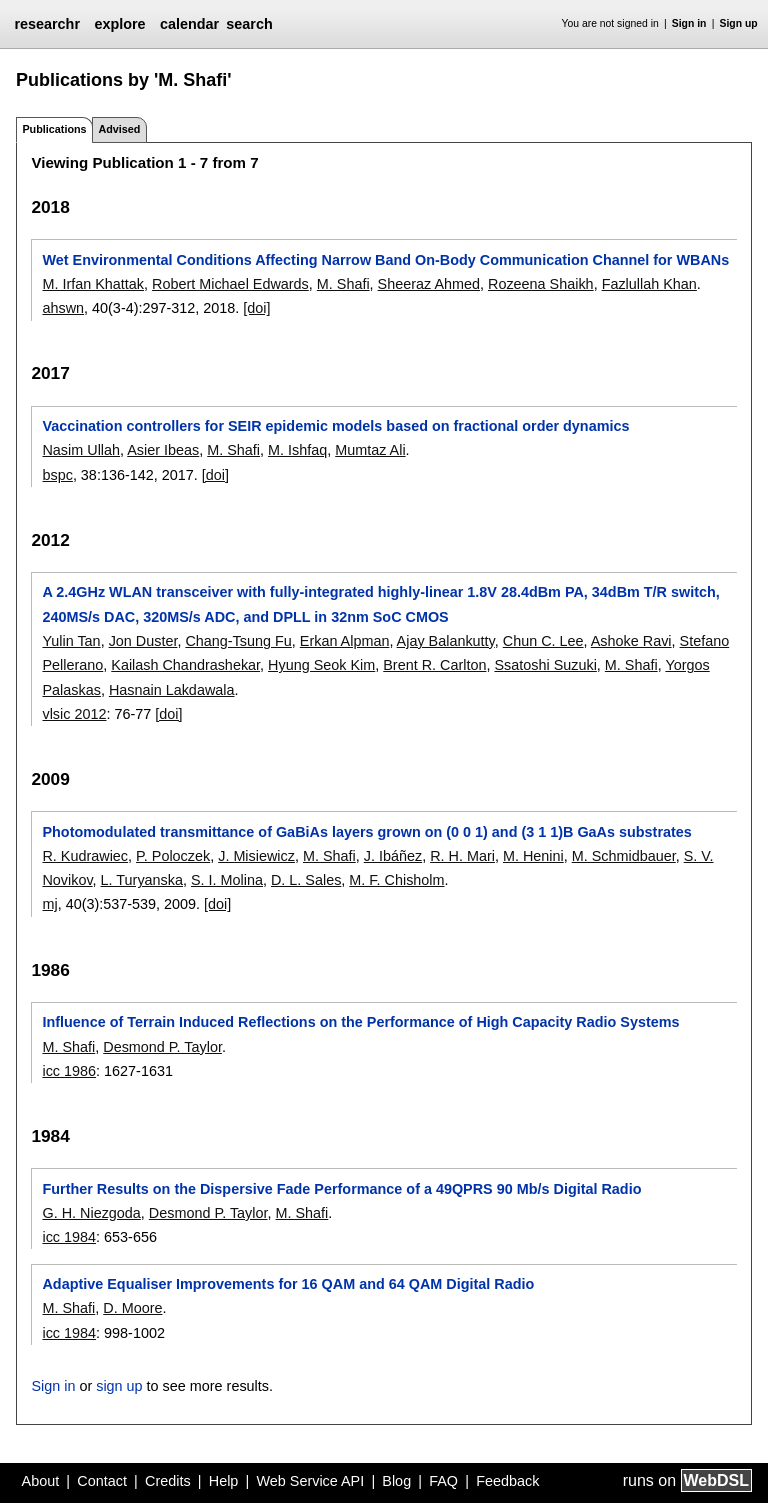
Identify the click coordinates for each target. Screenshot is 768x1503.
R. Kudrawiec (85, 856)
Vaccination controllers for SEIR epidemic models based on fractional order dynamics (335, 426)
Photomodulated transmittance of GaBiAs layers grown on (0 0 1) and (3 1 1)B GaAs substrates (366, 832)
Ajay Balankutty (446, 641)
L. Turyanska (142, 880)
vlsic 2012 (74, 714)
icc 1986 (69, 1071)
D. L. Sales (306, 880)
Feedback (507, 1481)
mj (49, 904)
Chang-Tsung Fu (238, 641)
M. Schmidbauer (624, 856)
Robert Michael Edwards (230, 284)
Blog (396, 1481)
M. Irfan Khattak (93, 284)
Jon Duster (143, 641)
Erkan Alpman (345, 641)
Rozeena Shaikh (541, 284)
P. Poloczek (173, 856)
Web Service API (310, 1481)
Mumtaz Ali (370, 450)
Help (224, 1481)
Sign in (689, 23)
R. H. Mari (462, 856)
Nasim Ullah (81, 450)
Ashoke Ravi (631, 641)
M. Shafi (343, 284)
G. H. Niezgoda (91, 1213)
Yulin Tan (71, 641)
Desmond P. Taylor (162, 1047)
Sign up (739, 23)
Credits (168, 1481)
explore (119, 24)
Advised (119, 129)
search (249, 24)
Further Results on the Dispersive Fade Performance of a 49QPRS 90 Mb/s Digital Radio (341, 1189)
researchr (47, 24)
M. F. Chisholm (396, 880)
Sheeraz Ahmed (429, 284)
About (41, 1481)
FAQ (443, 1481)
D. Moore (132, 1308)
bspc (57, 475)
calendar (189, 24)
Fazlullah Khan (649, 284)
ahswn (63, 308)
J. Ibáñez (393, 856)
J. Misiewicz (256, 856)
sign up (119, 1386)
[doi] (256, 308)
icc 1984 (69, 1237)
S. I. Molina (227, 880)
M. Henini (533, 856)
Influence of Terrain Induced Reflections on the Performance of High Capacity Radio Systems (360, 1022)
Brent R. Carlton (434, 665)
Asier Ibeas (163, 450)
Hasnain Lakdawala (172, 690)
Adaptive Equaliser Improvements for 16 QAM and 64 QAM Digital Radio (288, 1284)
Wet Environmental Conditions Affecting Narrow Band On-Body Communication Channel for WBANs (385, 260)
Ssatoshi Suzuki (545, 665)
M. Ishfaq (297, 450)
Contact (102, 1481)
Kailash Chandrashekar (185, 665)
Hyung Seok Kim (321, 665)
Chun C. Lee (543, 641)
